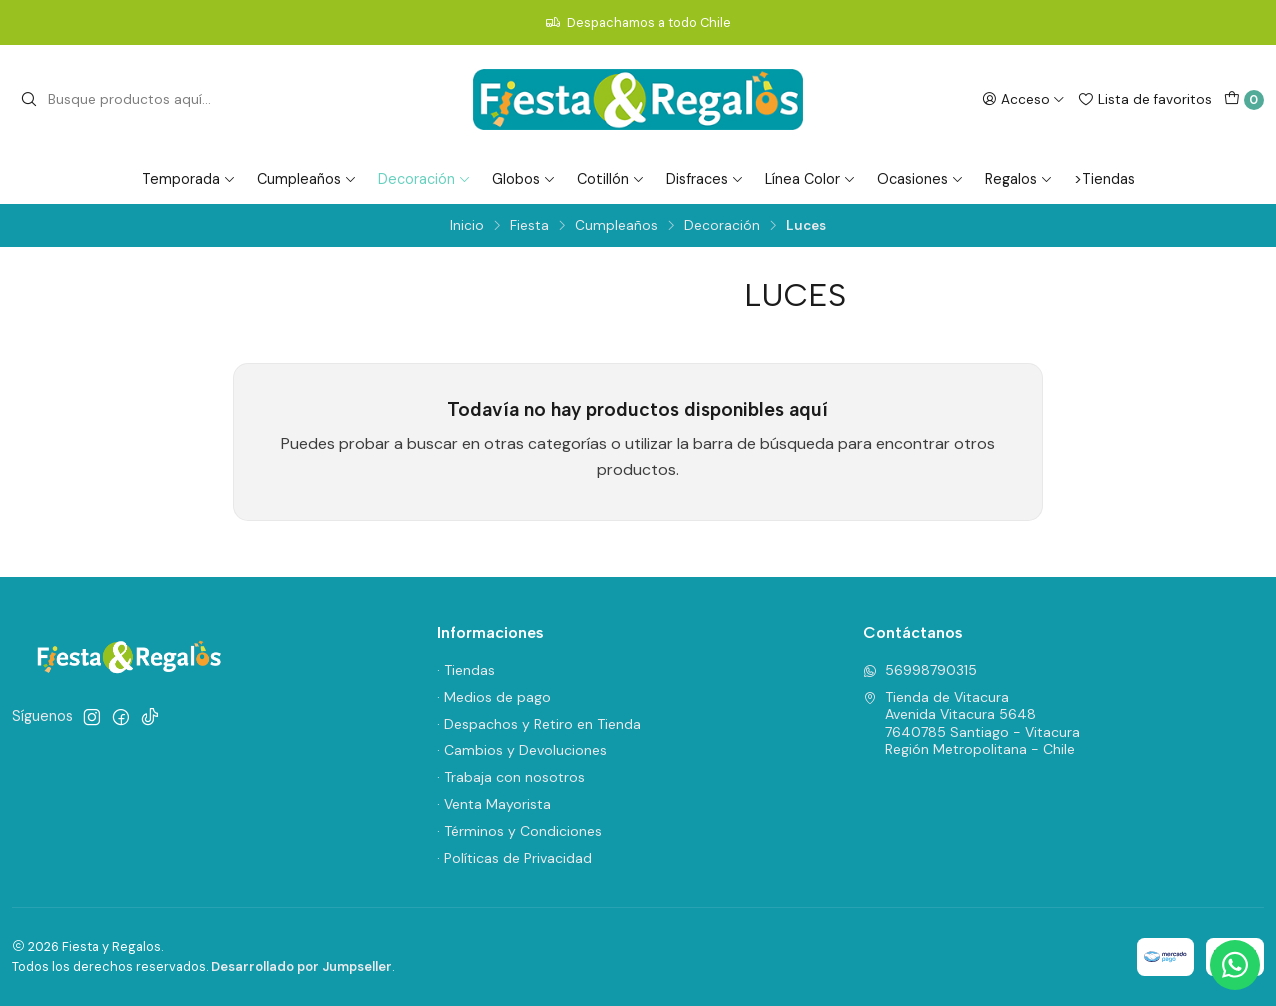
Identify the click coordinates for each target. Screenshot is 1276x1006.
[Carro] (1244, 100)
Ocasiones (920, 179)
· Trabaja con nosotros (511, 777)
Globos (524, 179)
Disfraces (705, 179)
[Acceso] (1023, 99)
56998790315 (920, 670)
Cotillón (611, 179)
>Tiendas (1104, 179)
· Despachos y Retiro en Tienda (539, 724)
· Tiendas (466, 670)
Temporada (189, 179)
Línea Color (810, 179)
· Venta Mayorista (494, 804)
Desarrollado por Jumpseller (301, 966)
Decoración (424, 179)
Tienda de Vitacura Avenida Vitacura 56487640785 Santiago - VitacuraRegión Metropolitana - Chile (971, 723)
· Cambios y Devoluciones (522, 750)
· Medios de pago (494, 697)
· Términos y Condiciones (519, 831)
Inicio (467, 226)
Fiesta (529, 226)
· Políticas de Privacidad (514, 858)
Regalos (1019, 179)
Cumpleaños (307, 179)
